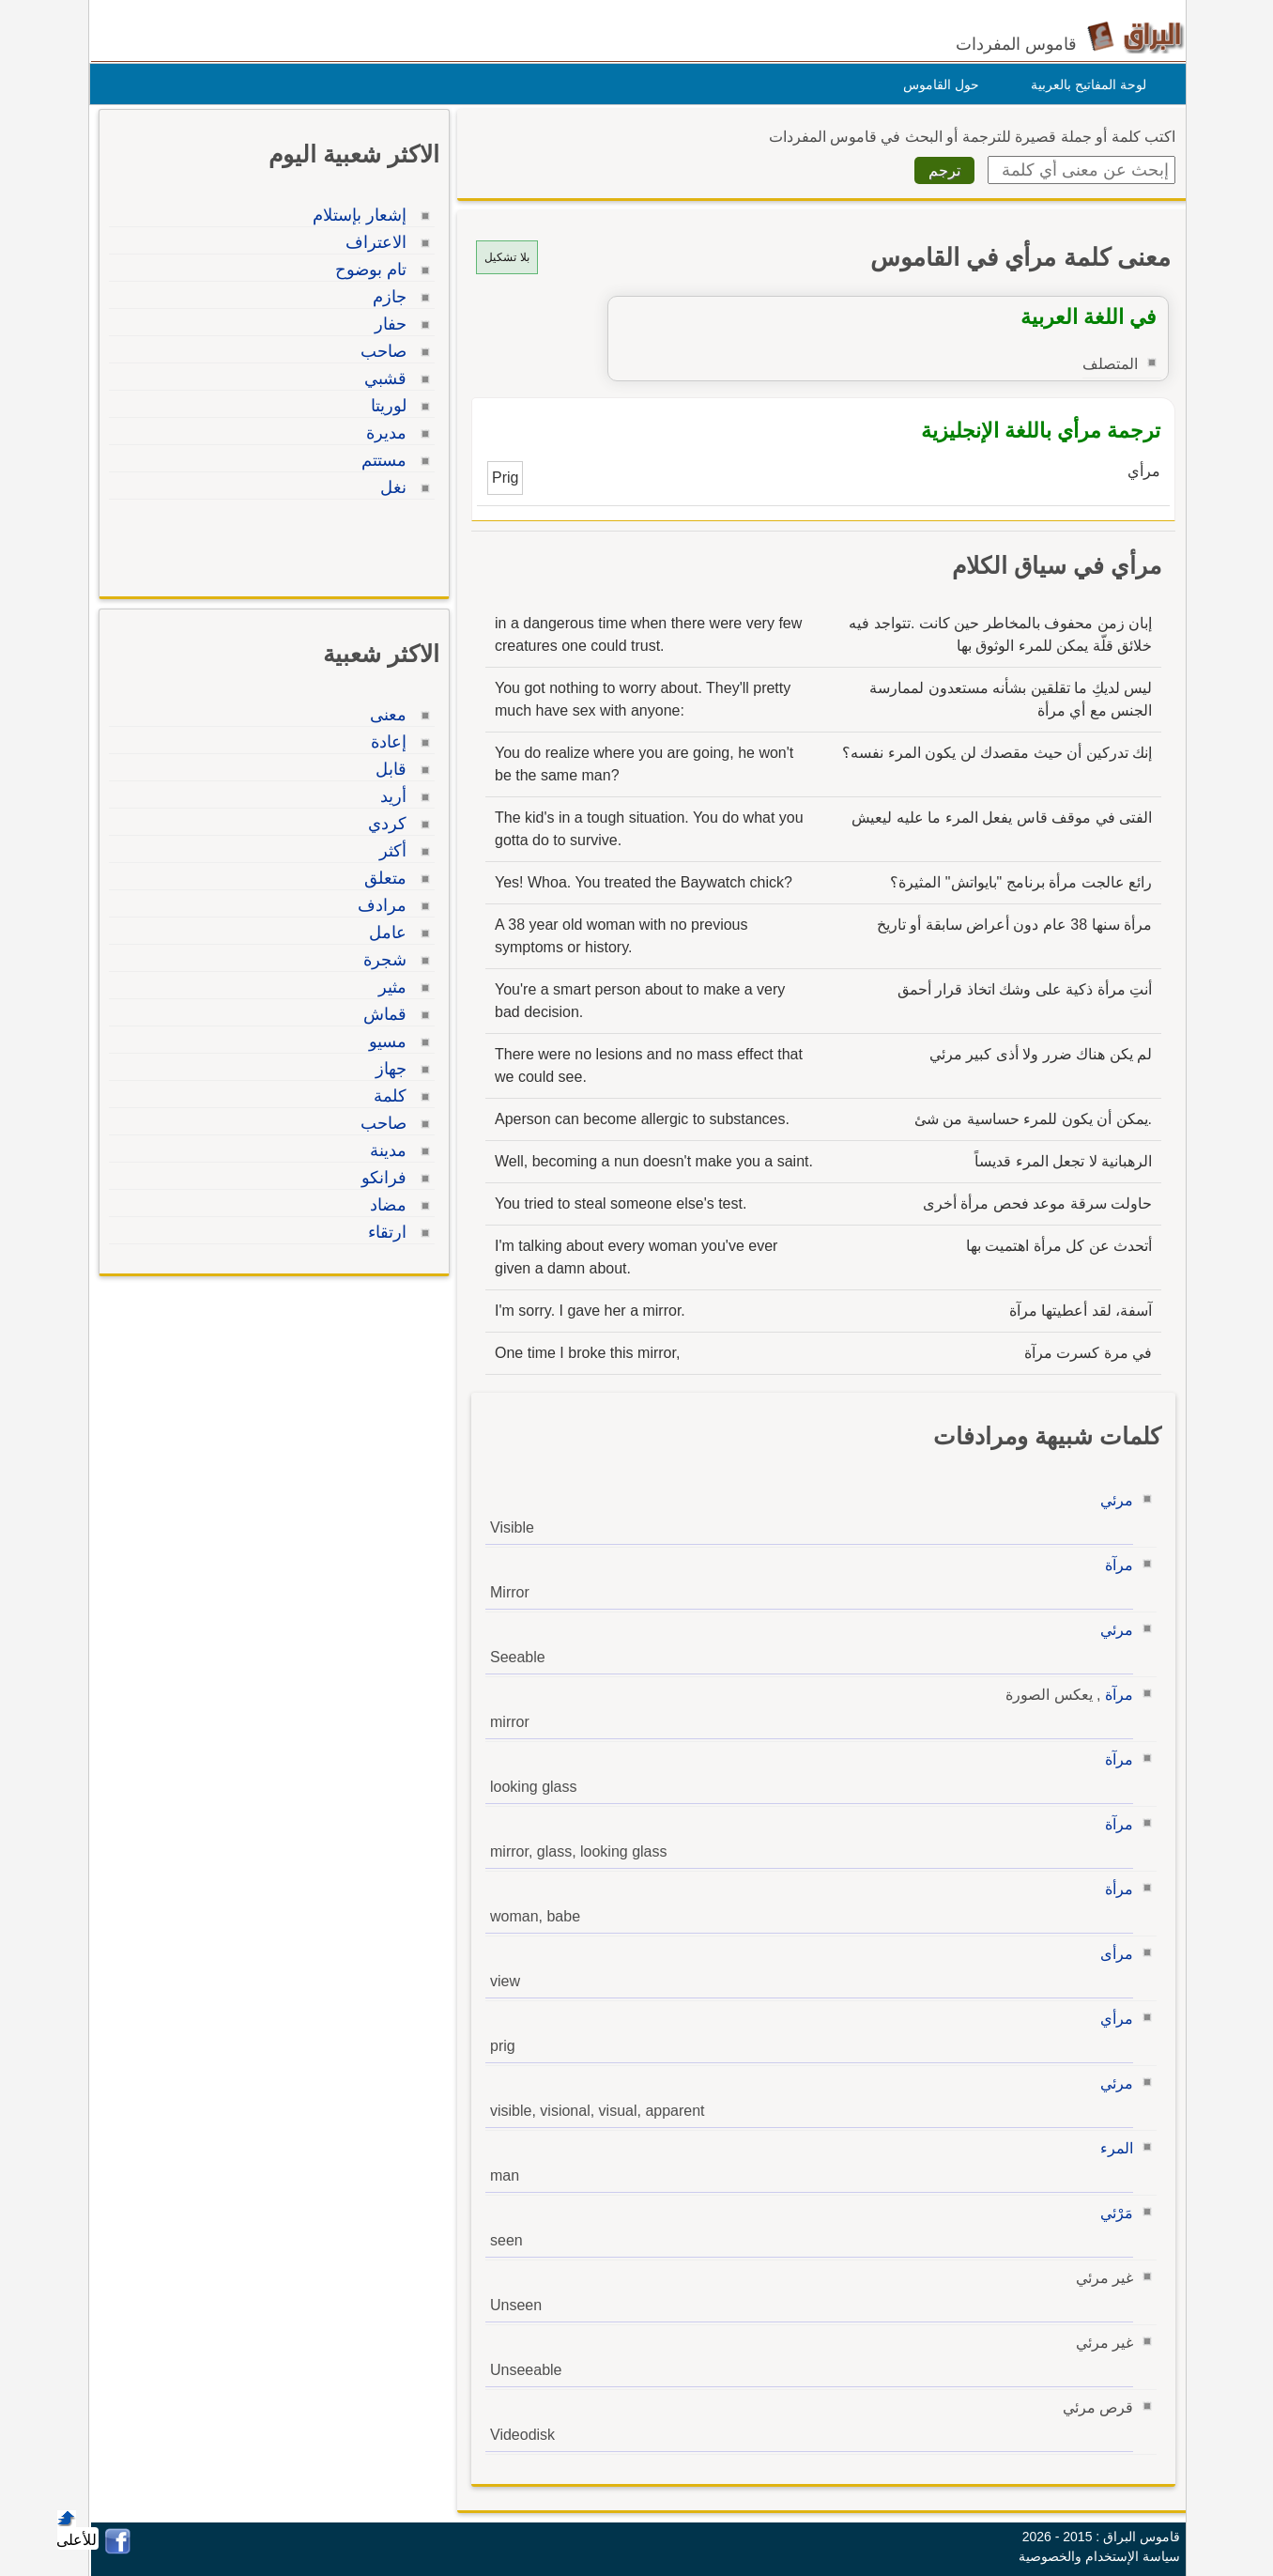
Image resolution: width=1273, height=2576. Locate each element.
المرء (1112, 2148)
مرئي (1112, 1500)
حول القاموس (936, 84)
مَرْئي (1112, 2213)
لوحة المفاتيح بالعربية (1084, 84)
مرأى (1112, 1954)
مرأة (1114, 1889)
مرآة (1114, 1565)
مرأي (1112, 2019)
